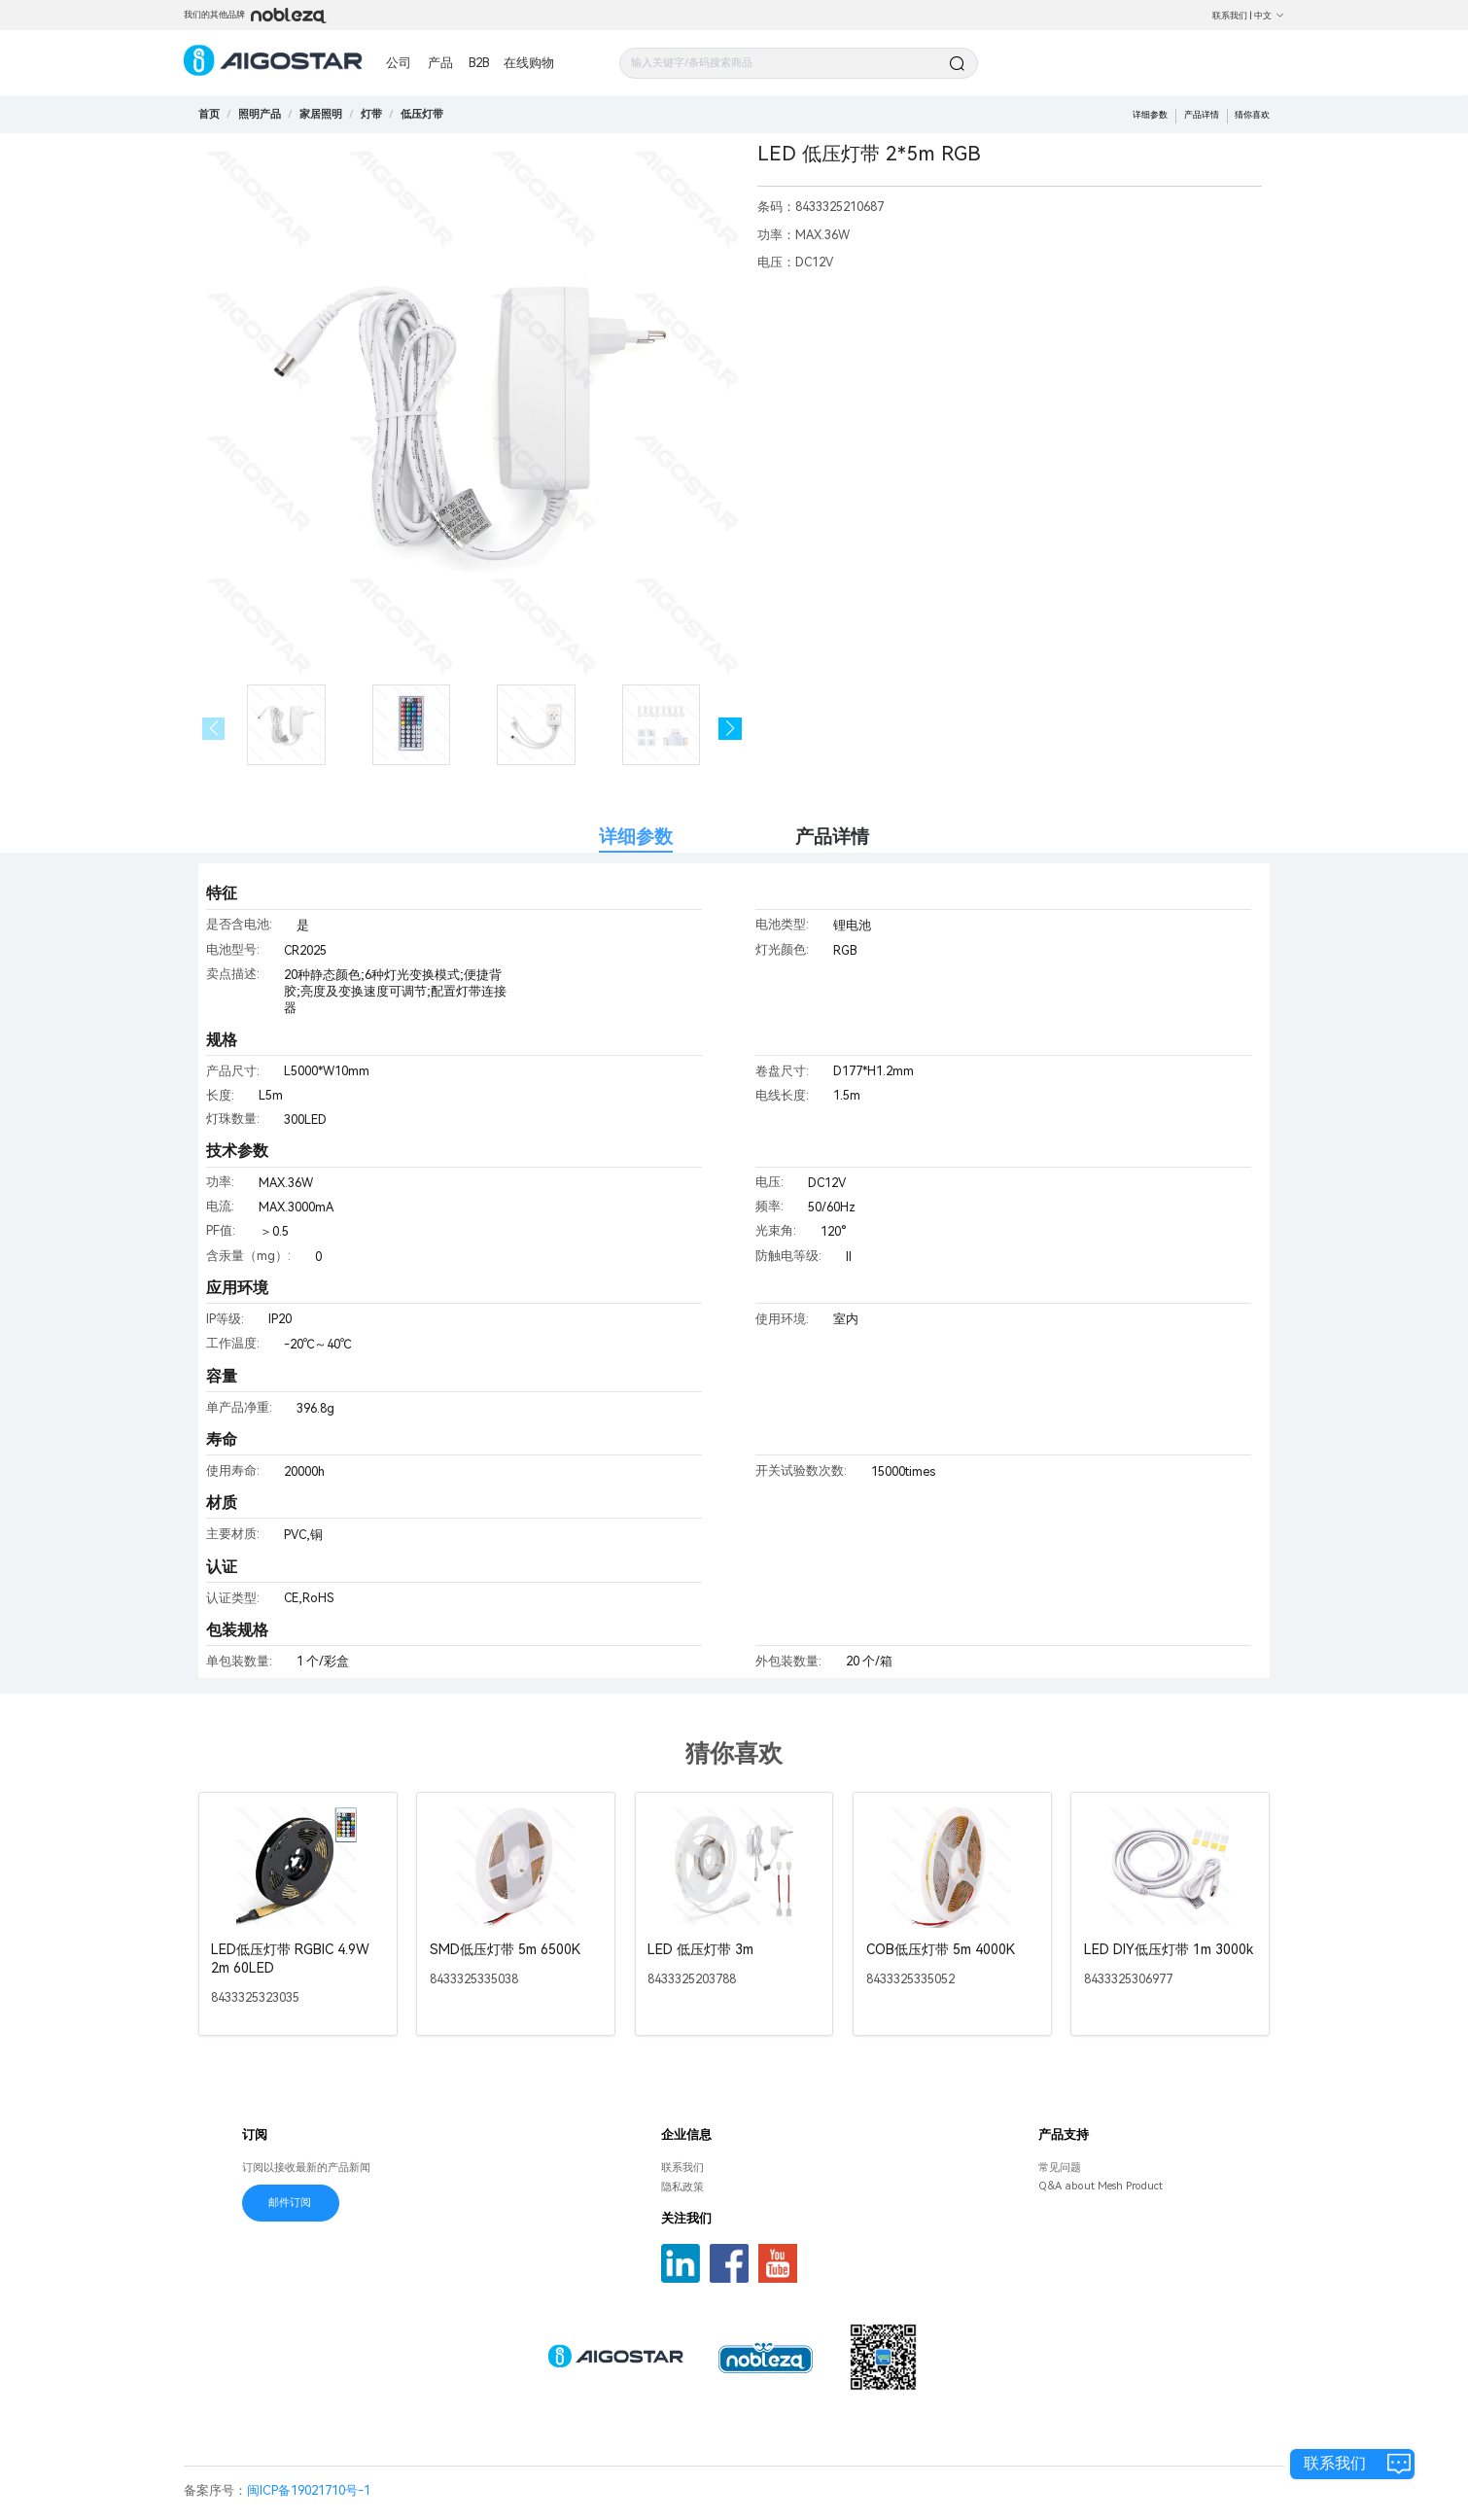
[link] (259, 114)
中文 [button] (1269, 15)
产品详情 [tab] (832, 836)
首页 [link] (209, 114)
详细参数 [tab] (636, 836)
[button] (730, 729)
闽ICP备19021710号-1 (308, 2490)
